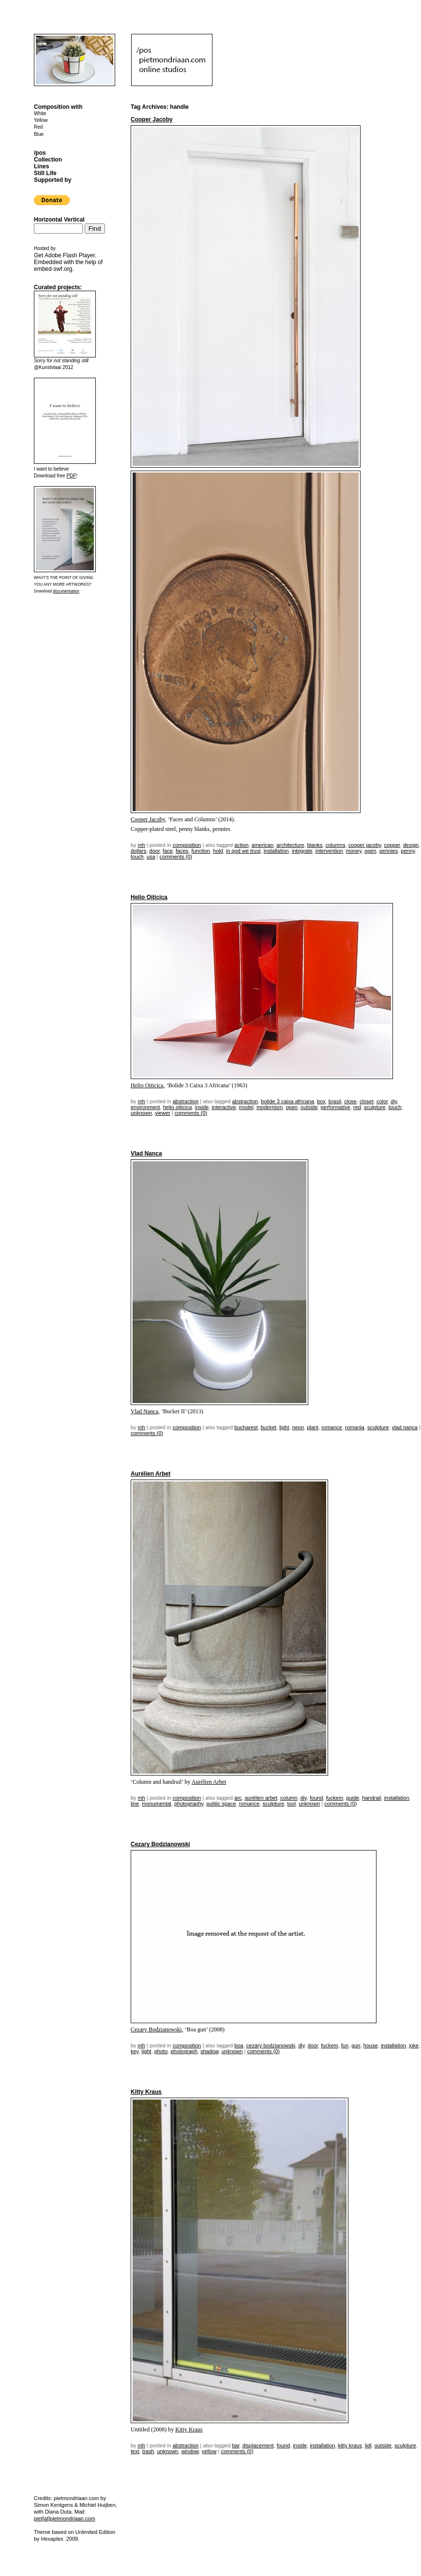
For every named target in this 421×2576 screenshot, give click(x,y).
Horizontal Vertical (59, 219)
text (135, 2451)
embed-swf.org (53, 269)
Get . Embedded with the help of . (68, 262)
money (353, 851)
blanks (315, 845)
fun (344, 2045)
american (262, 845)
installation (276, 851)
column (288, 1798)
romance (331, 1427)
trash (148, 2451)
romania (354, 1427)
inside (202, 1107)
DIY (394, 1101)
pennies (388, 851)
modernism (269, 1107)
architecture (290, 845)
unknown (141, 1113)
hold (218, 851)
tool (291, 1803)
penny (408, 851)
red (357, 1107)
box (321, 1101)
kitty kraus (350, 2445)
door (155, 851)
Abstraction (186, 1101)
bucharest (245, 1427)
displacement (258, 2445)
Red (38, 127)
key (134, 2051)
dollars (138, 851)
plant (312, 1427)
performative (335, 1107)
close (350, 1101)
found (316, 1798)
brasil (335, 1101)
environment (145, 1107)
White (40, 113)
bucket (268, 1427)
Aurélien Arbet (150, 1473)
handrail (371, 1798)
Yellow (41, 120)
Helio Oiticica (149, 897)
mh (141, 845)
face (168, 851)
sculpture (375, 1107)
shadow (209, 2051)
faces (182, 851)
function (200, 851)
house (370, 2045)
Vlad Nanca (146, 1153)
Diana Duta (58, 2512)
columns (336, 845)
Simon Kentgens (53, 2505)
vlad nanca (405, 1427)
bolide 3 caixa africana (287, 1101)
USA (151, 856)
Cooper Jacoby (152, 119)
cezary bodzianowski (271, 2045)
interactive (224, 1107)
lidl (368, 2445)
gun (355, 2045)
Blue (39, 134)
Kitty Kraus (146, 2091)
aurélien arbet (261, 1798)
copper (392, 845)
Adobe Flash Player (70, 255)
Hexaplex (52, 2539)
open (370, 851)
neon (298, 1427)
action (241, 845)
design (411, 845)
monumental (156, 1803)
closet (367, 1101)
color (382, 1101)
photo (161, 2051)
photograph (183, 2051)
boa (238, 2045)
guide (352, 1798)
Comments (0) (176, 856)
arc (237, 1798)
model (246, 1107)
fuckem (334, 1798)
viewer (162, 1113)
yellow (209, 2451)
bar (235, 2445)
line (135, 1803)
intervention (329, 851)
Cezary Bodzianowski (160, 1844)
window (190, 2451)
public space (221, 1803)
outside (309, 1107)
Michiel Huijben (97, 2505)
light (284, 1427)
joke (414, 2045)
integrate (302, 851)
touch (137, 856)
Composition (187, 845)
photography (188, 1803)
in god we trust (243, 851)
